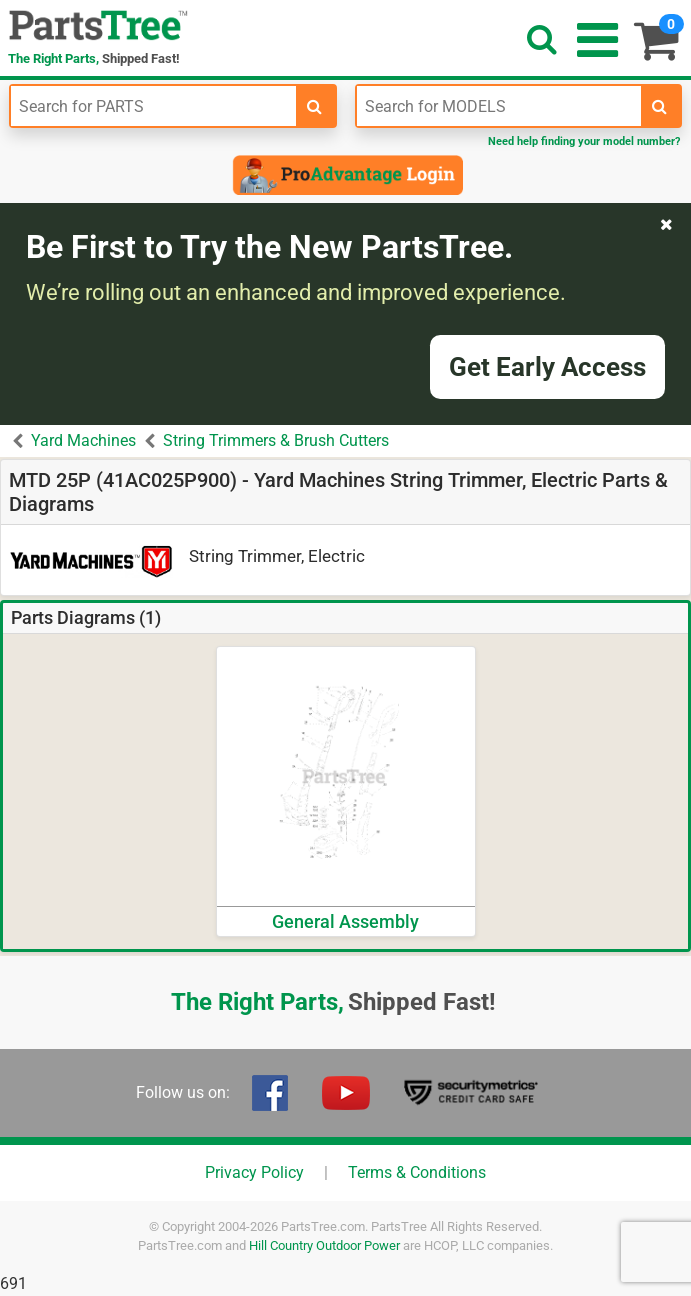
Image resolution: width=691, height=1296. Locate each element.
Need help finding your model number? (584, 141)
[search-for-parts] (315, 106)
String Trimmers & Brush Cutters (276, 440)
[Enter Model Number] (499, 106)
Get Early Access (547, 367)
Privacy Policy (254, 1172)
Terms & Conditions (417, 1172)
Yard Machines (83, 440)
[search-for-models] (660, 106)
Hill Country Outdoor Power (324, 1245)
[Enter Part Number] (153, 106)
